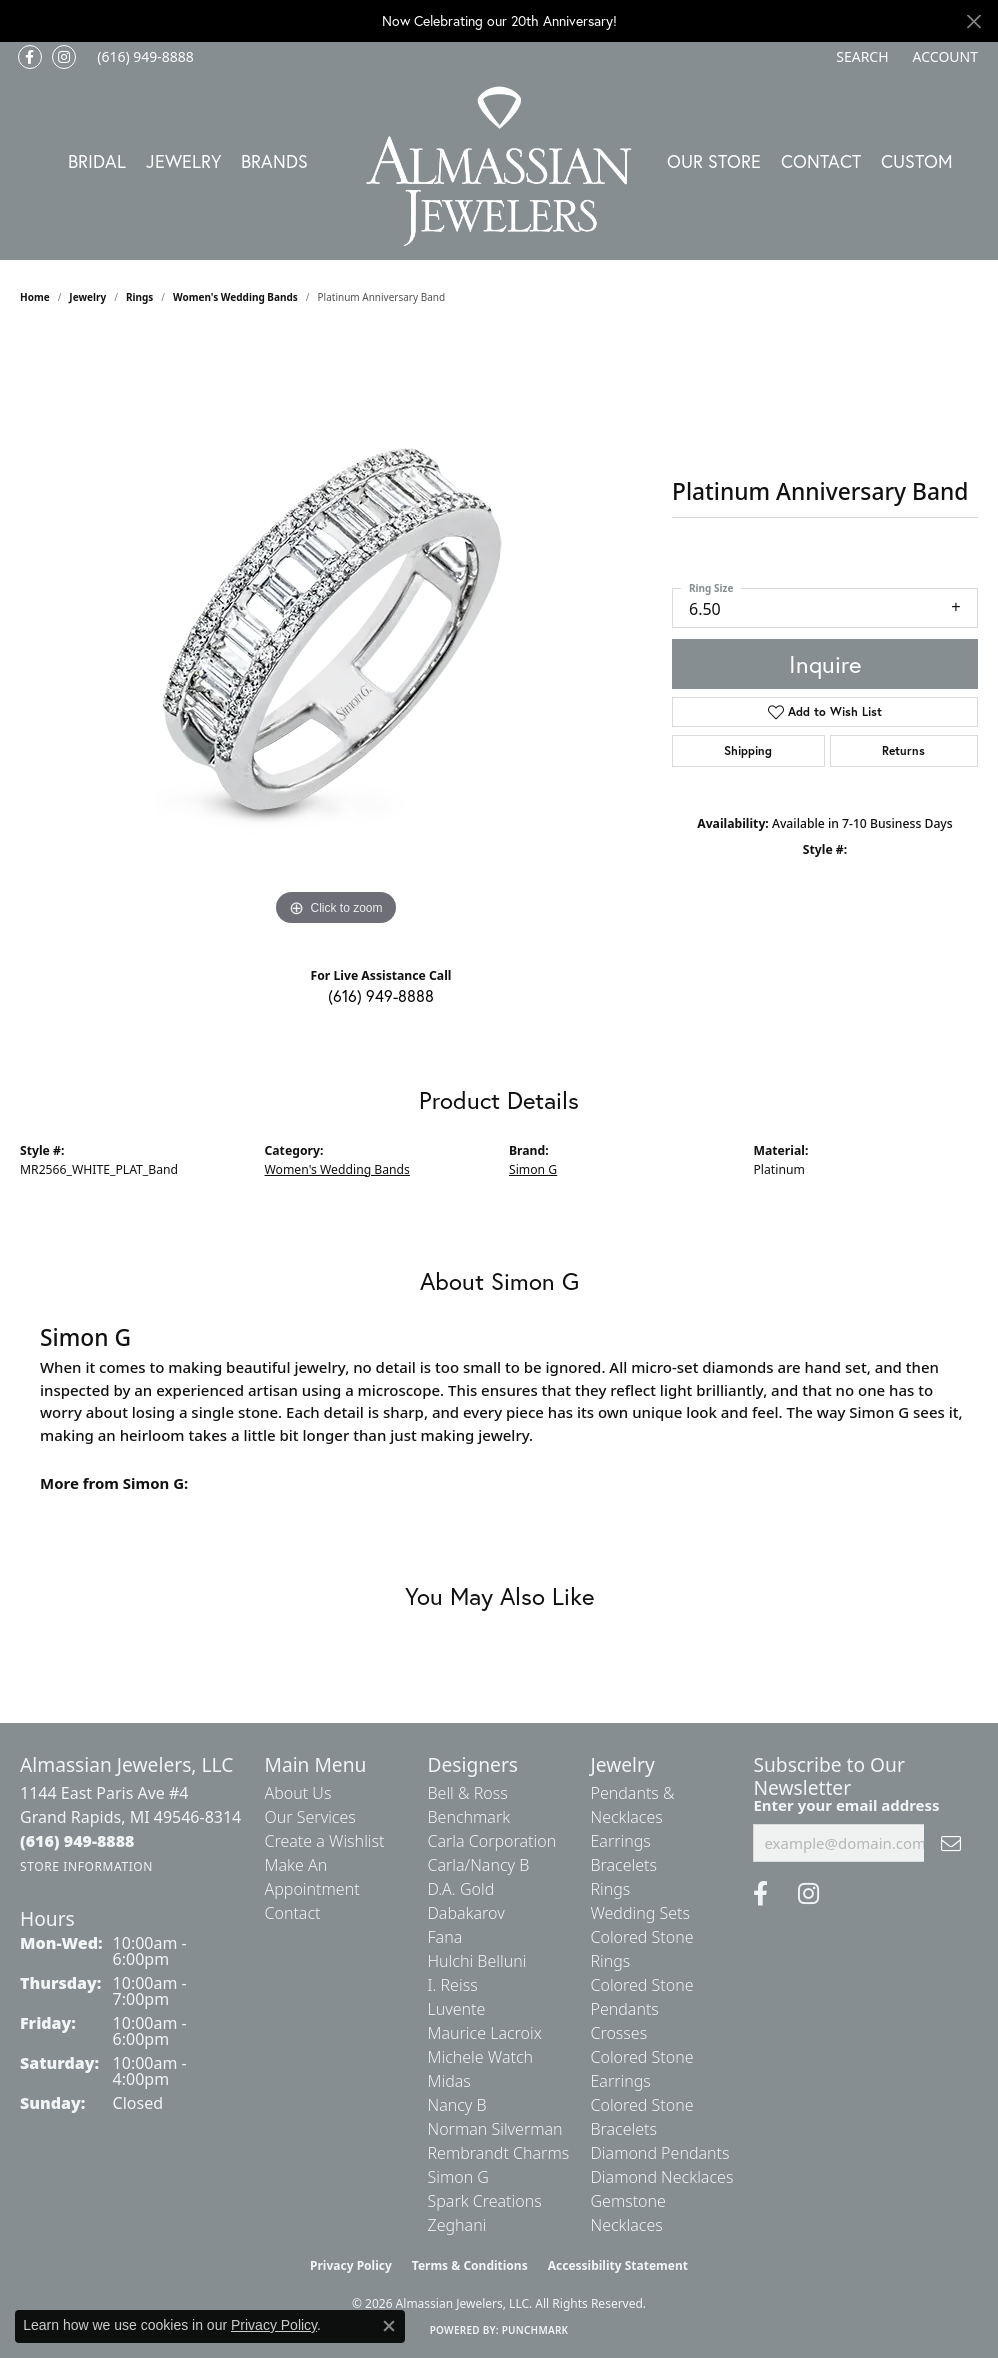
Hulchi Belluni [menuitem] (476, 1961)
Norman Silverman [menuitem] (494, 2129)
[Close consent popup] (389, 2326)
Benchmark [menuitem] (468, 1817)
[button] (860, 57)
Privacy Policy (351, 2265)
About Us (298, 1793)
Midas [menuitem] (448, 2081)
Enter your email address (846, 1805)
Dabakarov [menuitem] (465, 1913)
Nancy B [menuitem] (456, 2105)
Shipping (748, 750)
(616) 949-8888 (381, 995)
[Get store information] (86, 1866)
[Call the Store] (77, 1841)
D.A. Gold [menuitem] (460, 1889)
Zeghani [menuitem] (456, 2225)
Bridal (97, 161)
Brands (274, 161)
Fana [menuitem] (444, 1937)
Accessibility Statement (618, 2265)
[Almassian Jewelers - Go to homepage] (499, 166)
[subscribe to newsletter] (951, 1843)
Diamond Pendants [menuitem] (659, 2153)
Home (35, 297)
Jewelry (183, 161)
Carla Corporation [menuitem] (491, 1841)
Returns (903, 750)
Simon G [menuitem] (457, 2177)
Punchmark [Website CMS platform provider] (535, 2330)
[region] (336, 631)
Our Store (714, 161)
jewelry (87, 297)
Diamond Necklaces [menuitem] (661, 2177)
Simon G (533, 1169)
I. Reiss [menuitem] (452, 1985)
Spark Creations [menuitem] (484, 2201)
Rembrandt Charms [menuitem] (498, 2153)
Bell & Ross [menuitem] (467, 1793)
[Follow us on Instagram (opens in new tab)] (64, 57)
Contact (821, 161)
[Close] (973, 21)
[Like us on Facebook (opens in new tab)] (30, 57)
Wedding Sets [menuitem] (640, 1913)
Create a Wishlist (325, 1841)
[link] (143, 57)
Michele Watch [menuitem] (480, 2057)
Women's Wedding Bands (235, 297)
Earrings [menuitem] (620, 1841)
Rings (139, 297)
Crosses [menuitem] (618, 2033)
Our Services (310, 1817)
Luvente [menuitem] (456, 2009)
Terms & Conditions (470, 2265)
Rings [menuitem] (610, 1889)
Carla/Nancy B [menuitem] (478, 1865)
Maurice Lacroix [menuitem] (484, 2033)
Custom (917, 161)
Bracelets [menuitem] (623, 1865)
